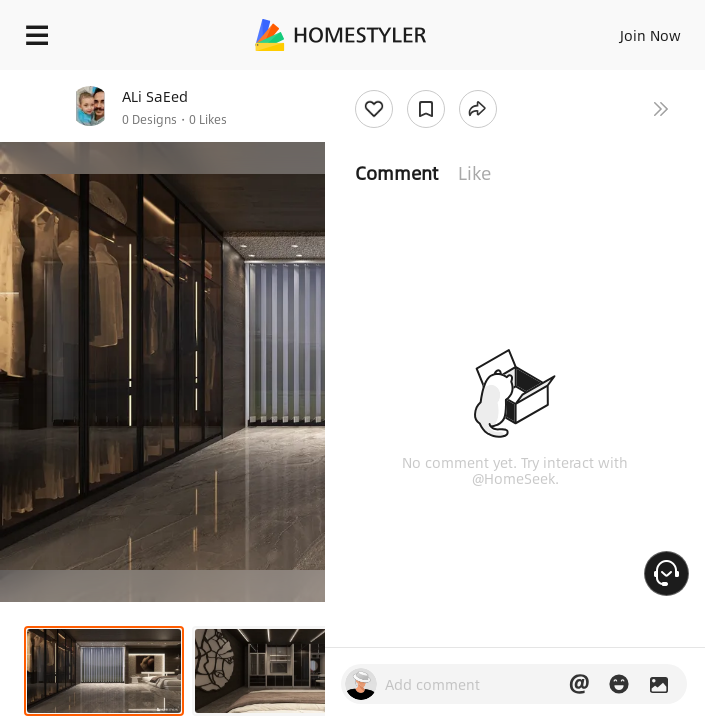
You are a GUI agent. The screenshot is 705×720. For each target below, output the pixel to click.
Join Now (650, 35)
